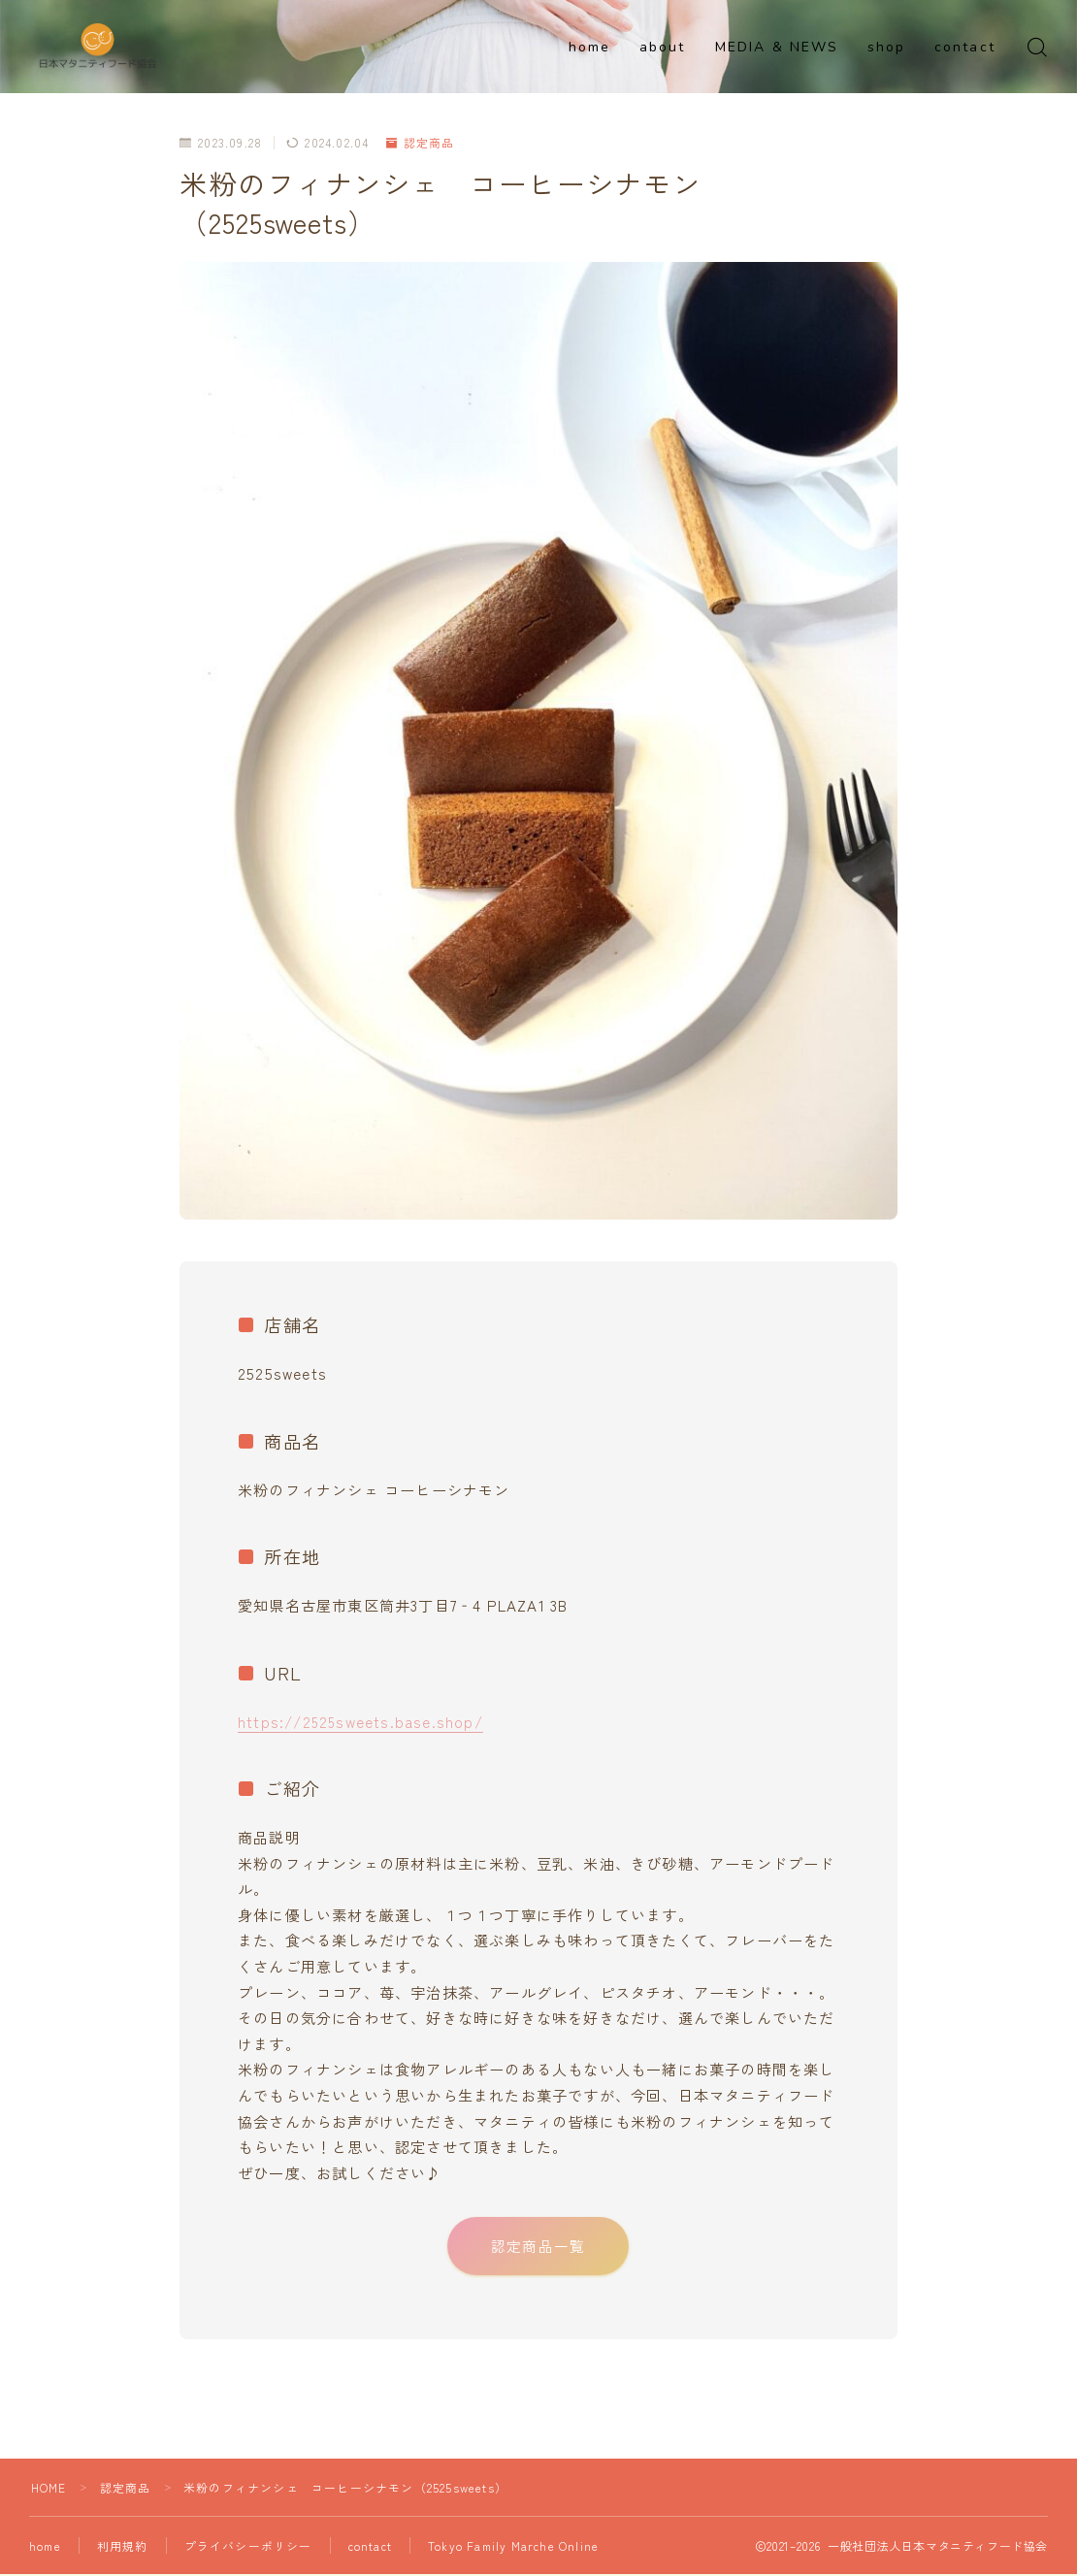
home (589, 47)
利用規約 (124, 2550)
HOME (49, 2492)
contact (964, 47)
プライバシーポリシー (250, 2550)
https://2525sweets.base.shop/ (361, 1721)
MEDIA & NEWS (776, 47)
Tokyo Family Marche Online (516, 2550)
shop (886, 47)
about (662, 47)
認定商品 (420, 142)
